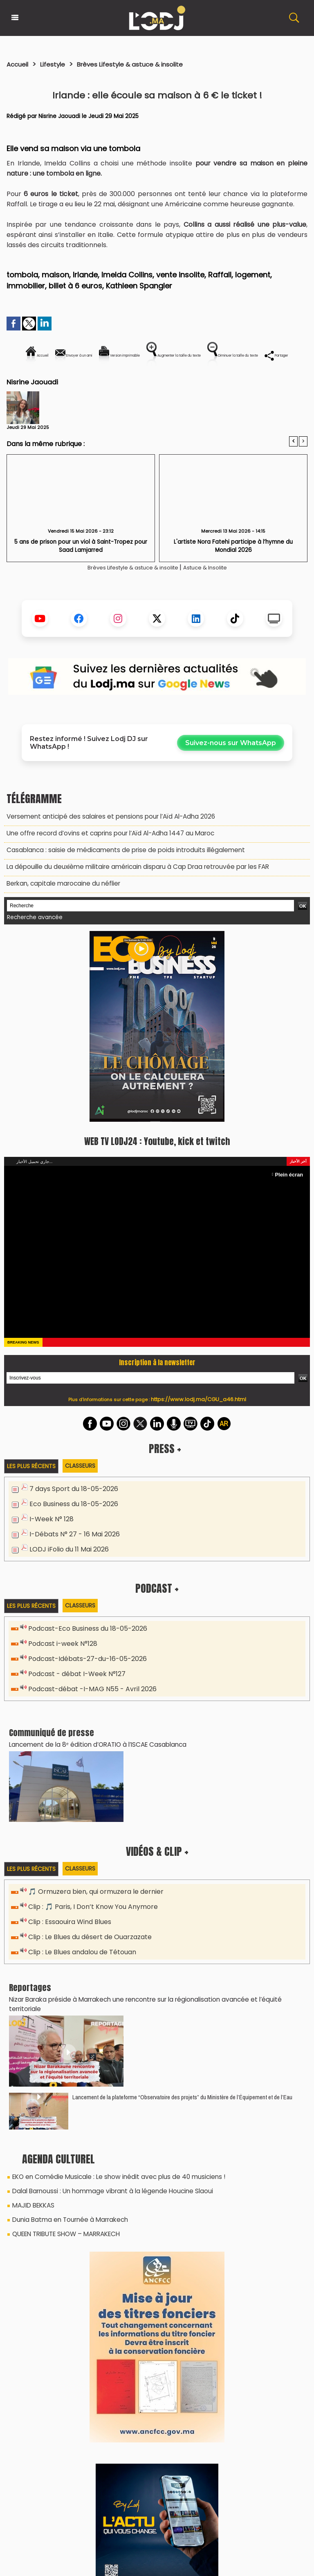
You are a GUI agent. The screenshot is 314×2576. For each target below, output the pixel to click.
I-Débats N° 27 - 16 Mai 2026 (71, 1554)
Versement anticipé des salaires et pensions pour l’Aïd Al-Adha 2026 (103, 844)
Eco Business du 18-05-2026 (71, 1525)
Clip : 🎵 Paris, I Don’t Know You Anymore (89, 1921)
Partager (209, 383)
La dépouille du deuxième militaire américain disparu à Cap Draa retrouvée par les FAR (130, 892)
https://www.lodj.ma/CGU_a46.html (198, 1422)
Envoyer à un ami (83, 355)
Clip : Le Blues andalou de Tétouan (80, 1964)
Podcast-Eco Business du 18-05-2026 (84, 1647)
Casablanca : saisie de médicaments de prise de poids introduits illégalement (117, 876)
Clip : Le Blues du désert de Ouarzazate (88, 1949)
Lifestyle (58, 64)
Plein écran (290, 1197)
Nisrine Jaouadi (59, 116)
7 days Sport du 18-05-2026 (71, 1511)
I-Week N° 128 (49, 1540)
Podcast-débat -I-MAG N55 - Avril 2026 (88, 1705)
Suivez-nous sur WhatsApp (230, 771)
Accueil (19, 64)
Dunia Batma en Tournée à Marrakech (66, 2217)
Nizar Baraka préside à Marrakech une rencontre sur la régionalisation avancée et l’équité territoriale (151, 2010)
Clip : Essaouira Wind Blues (67, 1935)
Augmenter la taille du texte (255, 355)
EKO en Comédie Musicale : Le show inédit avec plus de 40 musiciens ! (112, 2177)
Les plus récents (33, 1488)
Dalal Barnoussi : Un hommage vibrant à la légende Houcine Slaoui (106, 2190)
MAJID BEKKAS (31, 2204)
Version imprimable (160, 355)
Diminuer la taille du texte (136, 383)
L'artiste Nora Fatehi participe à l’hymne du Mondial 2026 (233, 569)
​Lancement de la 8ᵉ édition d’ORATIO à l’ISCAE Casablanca (92, 1759)
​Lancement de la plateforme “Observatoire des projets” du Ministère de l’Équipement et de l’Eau (182, 2098)
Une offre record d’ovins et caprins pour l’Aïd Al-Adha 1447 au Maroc (104, 860)
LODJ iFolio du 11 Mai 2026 (66, 1568)
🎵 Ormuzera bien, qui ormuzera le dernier (91, 1906)
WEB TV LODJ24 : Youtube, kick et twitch (157, 1164)
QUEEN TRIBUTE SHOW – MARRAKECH (62, 2231)
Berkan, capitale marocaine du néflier (60, 908)
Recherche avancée (32, 941)
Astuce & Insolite (215, 595)
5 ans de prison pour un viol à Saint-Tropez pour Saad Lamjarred (81, 573)
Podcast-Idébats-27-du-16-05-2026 (83, 1676)
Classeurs (84, 1488)
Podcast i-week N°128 (61, 1662)
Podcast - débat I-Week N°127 (74, 1690)
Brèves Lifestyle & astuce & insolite (146, 64)
